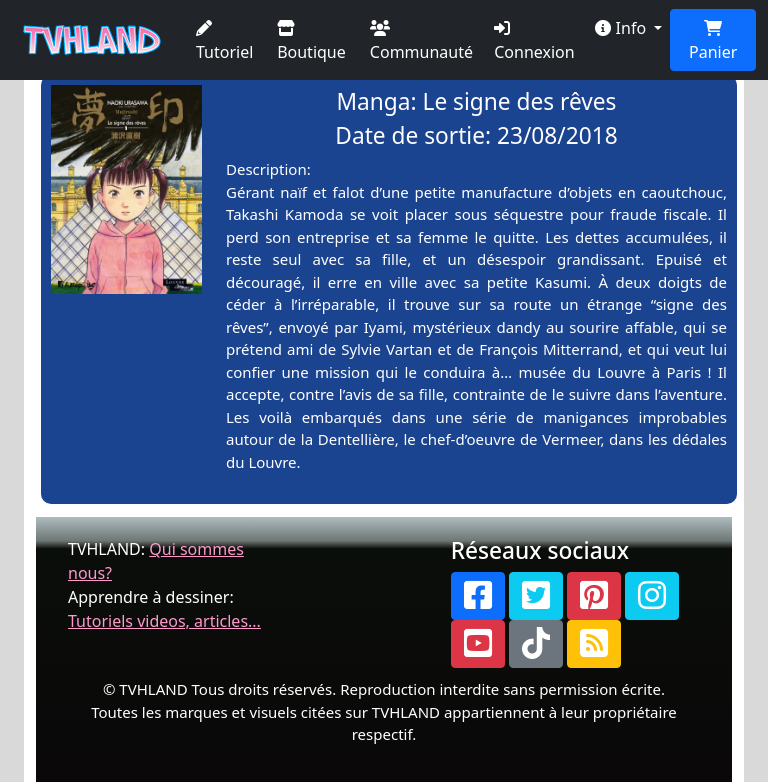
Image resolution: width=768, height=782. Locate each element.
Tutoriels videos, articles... (164, 621)
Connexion (534, 41)
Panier (713, 41)
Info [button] (622, 28)
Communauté (421, 41)
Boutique (311, 41)
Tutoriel (224, 41)
